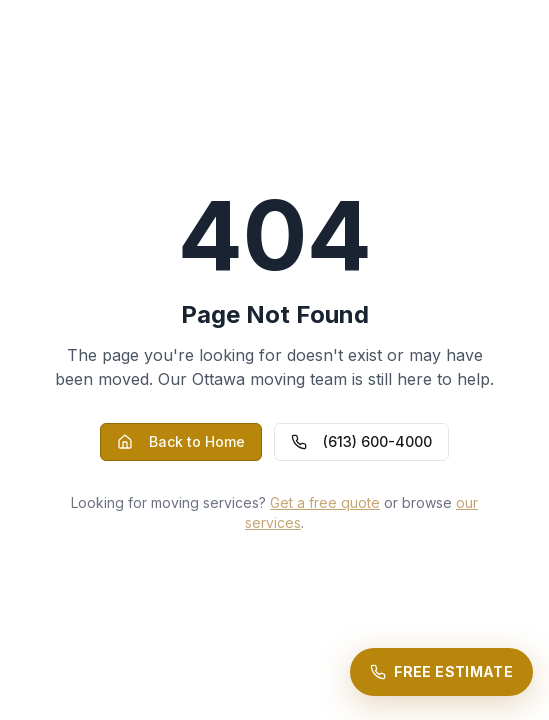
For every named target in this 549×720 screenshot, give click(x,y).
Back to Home (181, 441)
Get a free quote (325, 502)
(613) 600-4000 (361, 441)
